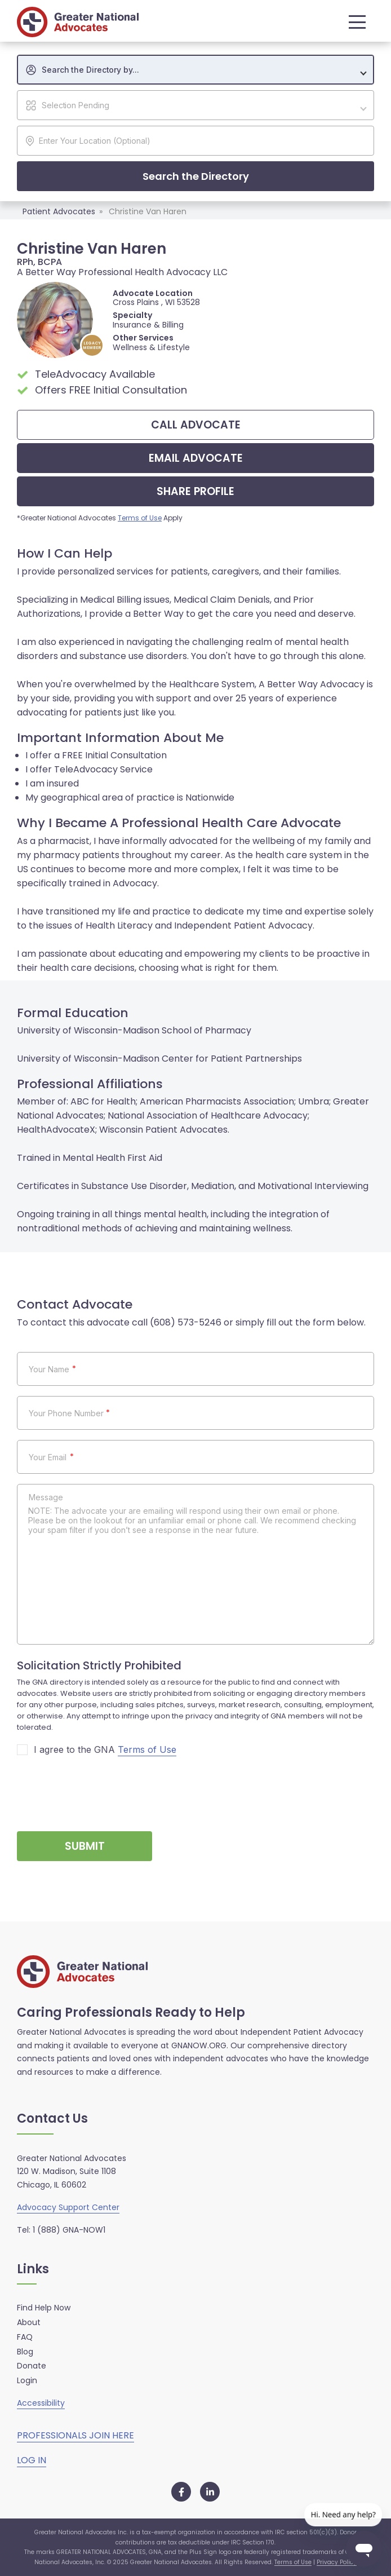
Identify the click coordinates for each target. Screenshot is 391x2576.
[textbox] (201, 70)
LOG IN (31, 2460)
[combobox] (195, 70)
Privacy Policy (337, 2562)
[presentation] (102, 1789)
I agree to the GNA (105, 1750)
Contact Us (52, 2119)
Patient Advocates (59, 211)
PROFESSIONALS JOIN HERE (75, 2435)
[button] (354, 22)
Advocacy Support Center (68, 2207)
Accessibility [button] (41, 2403)
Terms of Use (140, 518)
